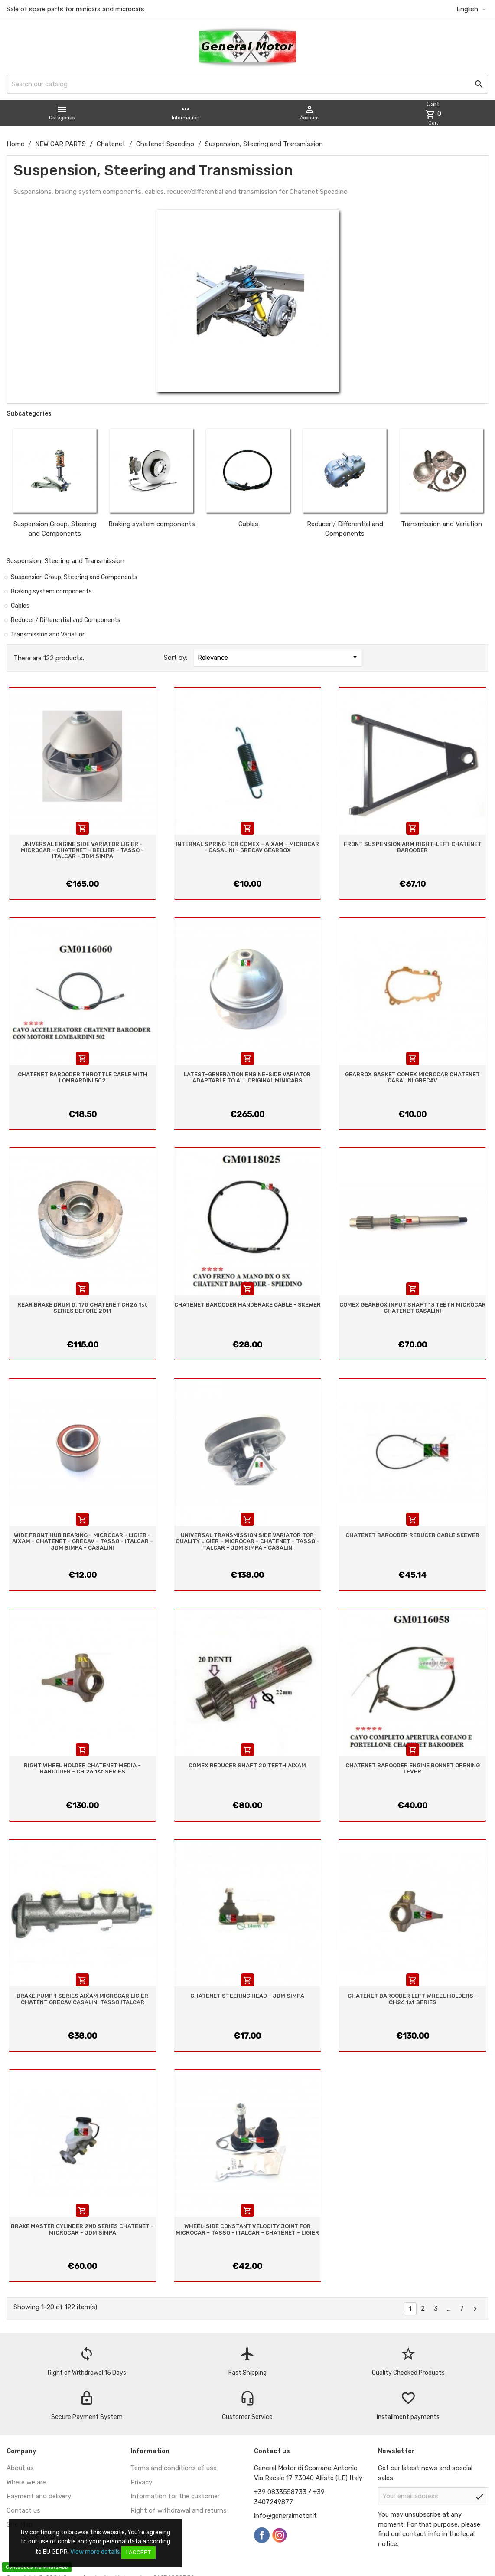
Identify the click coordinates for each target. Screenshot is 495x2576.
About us (20, 2468)
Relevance (279, 657)
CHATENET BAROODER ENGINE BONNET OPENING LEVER (412, 1768)
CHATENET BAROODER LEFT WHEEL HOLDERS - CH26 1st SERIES (413, 1999)
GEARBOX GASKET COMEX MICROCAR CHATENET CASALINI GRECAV (412, 1077)
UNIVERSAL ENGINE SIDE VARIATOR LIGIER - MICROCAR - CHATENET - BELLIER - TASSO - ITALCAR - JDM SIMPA (82, 850)
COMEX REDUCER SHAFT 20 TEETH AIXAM (247, 1765)
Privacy (141, 2482)
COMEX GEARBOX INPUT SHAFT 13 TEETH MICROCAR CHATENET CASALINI (412, 1307)
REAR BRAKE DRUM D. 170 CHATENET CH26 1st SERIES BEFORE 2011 (82, 1307)
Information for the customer (175, 2496)
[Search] (247, 84)
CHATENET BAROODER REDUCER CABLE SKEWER (412, 1535)
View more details (95, 2552)
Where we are (26, 2482)
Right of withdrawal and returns (178, 2510)
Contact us (23, 2510)
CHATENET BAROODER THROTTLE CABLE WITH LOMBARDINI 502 (82, 1077)
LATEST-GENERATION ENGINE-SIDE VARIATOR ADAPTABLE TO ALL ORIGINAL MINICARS (247, 1077)
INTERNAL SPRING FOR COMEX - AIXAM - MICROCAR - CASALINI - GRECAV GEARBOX (247, 847)
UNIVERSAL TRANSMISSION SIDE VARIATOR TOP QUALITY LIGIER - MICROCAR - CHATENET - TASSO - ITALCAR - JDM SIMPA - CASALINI (247, 1541)
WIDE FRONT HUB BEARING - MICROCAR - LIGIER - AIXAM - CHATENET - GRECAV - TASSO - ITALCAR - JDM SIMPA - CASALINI (82, 1541)
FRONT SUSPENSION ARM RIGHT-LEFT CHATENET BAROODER (413, 847)
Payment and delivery (39, 2496)
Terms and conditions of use (173, 2468)
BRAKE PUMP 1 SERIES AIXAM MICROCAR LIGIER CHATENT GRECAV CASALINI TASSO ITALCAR (82, 1999)
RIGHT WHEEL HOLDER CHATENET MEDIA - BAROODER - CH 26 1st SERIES (82, 1768)
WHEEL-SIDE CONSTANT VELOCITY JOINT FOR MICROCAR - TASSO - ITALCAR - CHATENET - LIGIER (247, 2229)
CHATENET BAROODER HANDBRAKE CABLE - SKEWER (247, 1304)
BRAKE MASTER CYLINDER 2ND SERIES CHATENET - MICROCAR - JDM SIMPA (82, 2229)
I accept (138, 2552)
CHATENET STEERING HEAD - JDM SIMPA (247, 1996)
